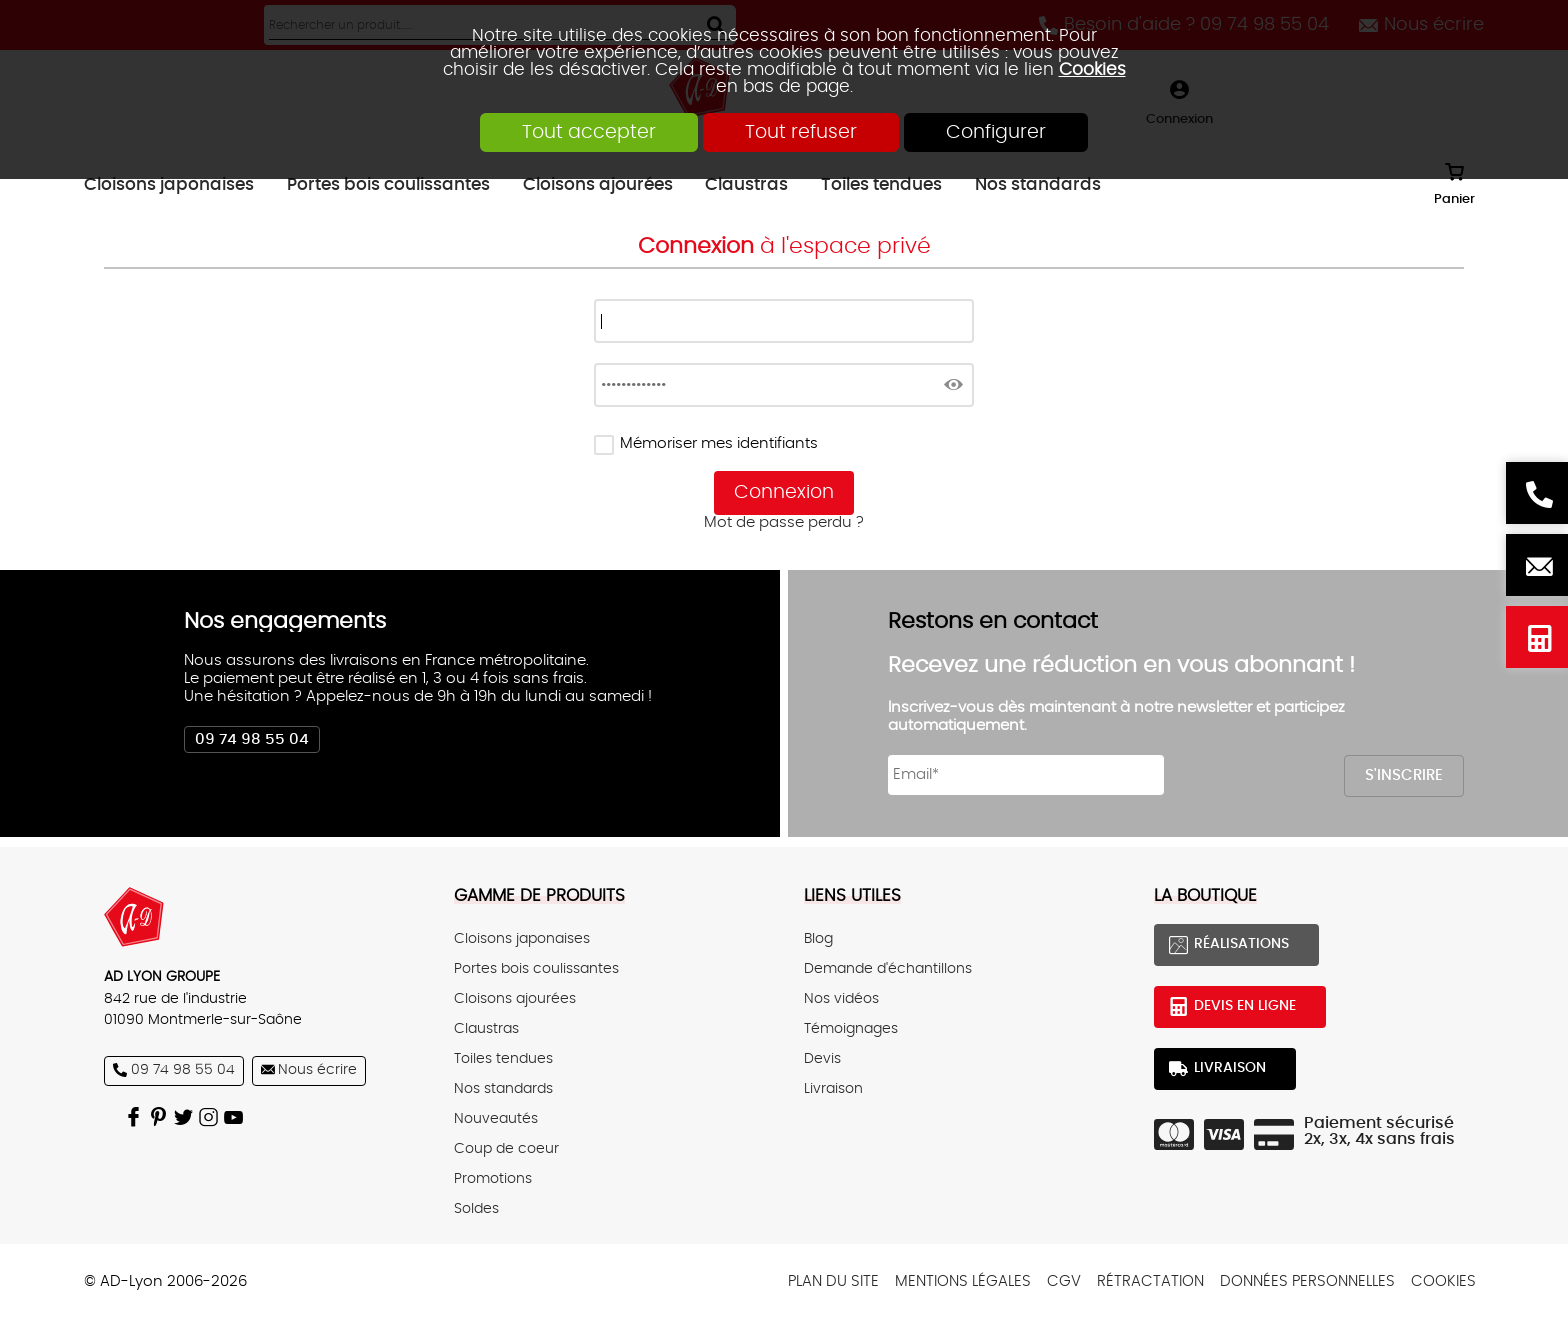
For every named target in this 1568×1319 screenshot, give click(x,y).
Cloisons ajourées (515, 999)
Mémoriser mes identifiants (719, 443)
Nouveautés (496, 1119)
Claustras (486, 1029)
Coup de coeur (506, 1149)
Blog (818, 939)
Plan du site (833, 1281)
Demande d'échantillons (888, 969)
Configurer (996, 132)
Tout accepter (589, 132)
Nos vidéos (841, 999)
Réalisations (1241, 944)
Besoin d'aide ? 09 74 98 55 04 (1537, 493)
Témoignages (851, 1029)
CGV (1064, 1281)
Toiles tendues (503, 1059)
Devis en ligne (1537, 637)
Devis (822, 1059)
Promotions (493, 1179)
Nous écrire (1537, 565)
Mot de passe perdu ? (784, 522)
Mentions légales (963, 1281)
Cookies (1092, 69)
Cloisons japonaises (522, 939)
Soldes (476, 1209)
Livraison (833, 1089)
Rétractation (1150, 1281)
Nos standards (503, 1089)
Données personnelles (1307, 1281)
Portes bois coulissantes (536, 969)
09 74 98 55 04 (252, 739)
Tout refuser (801, 132)
